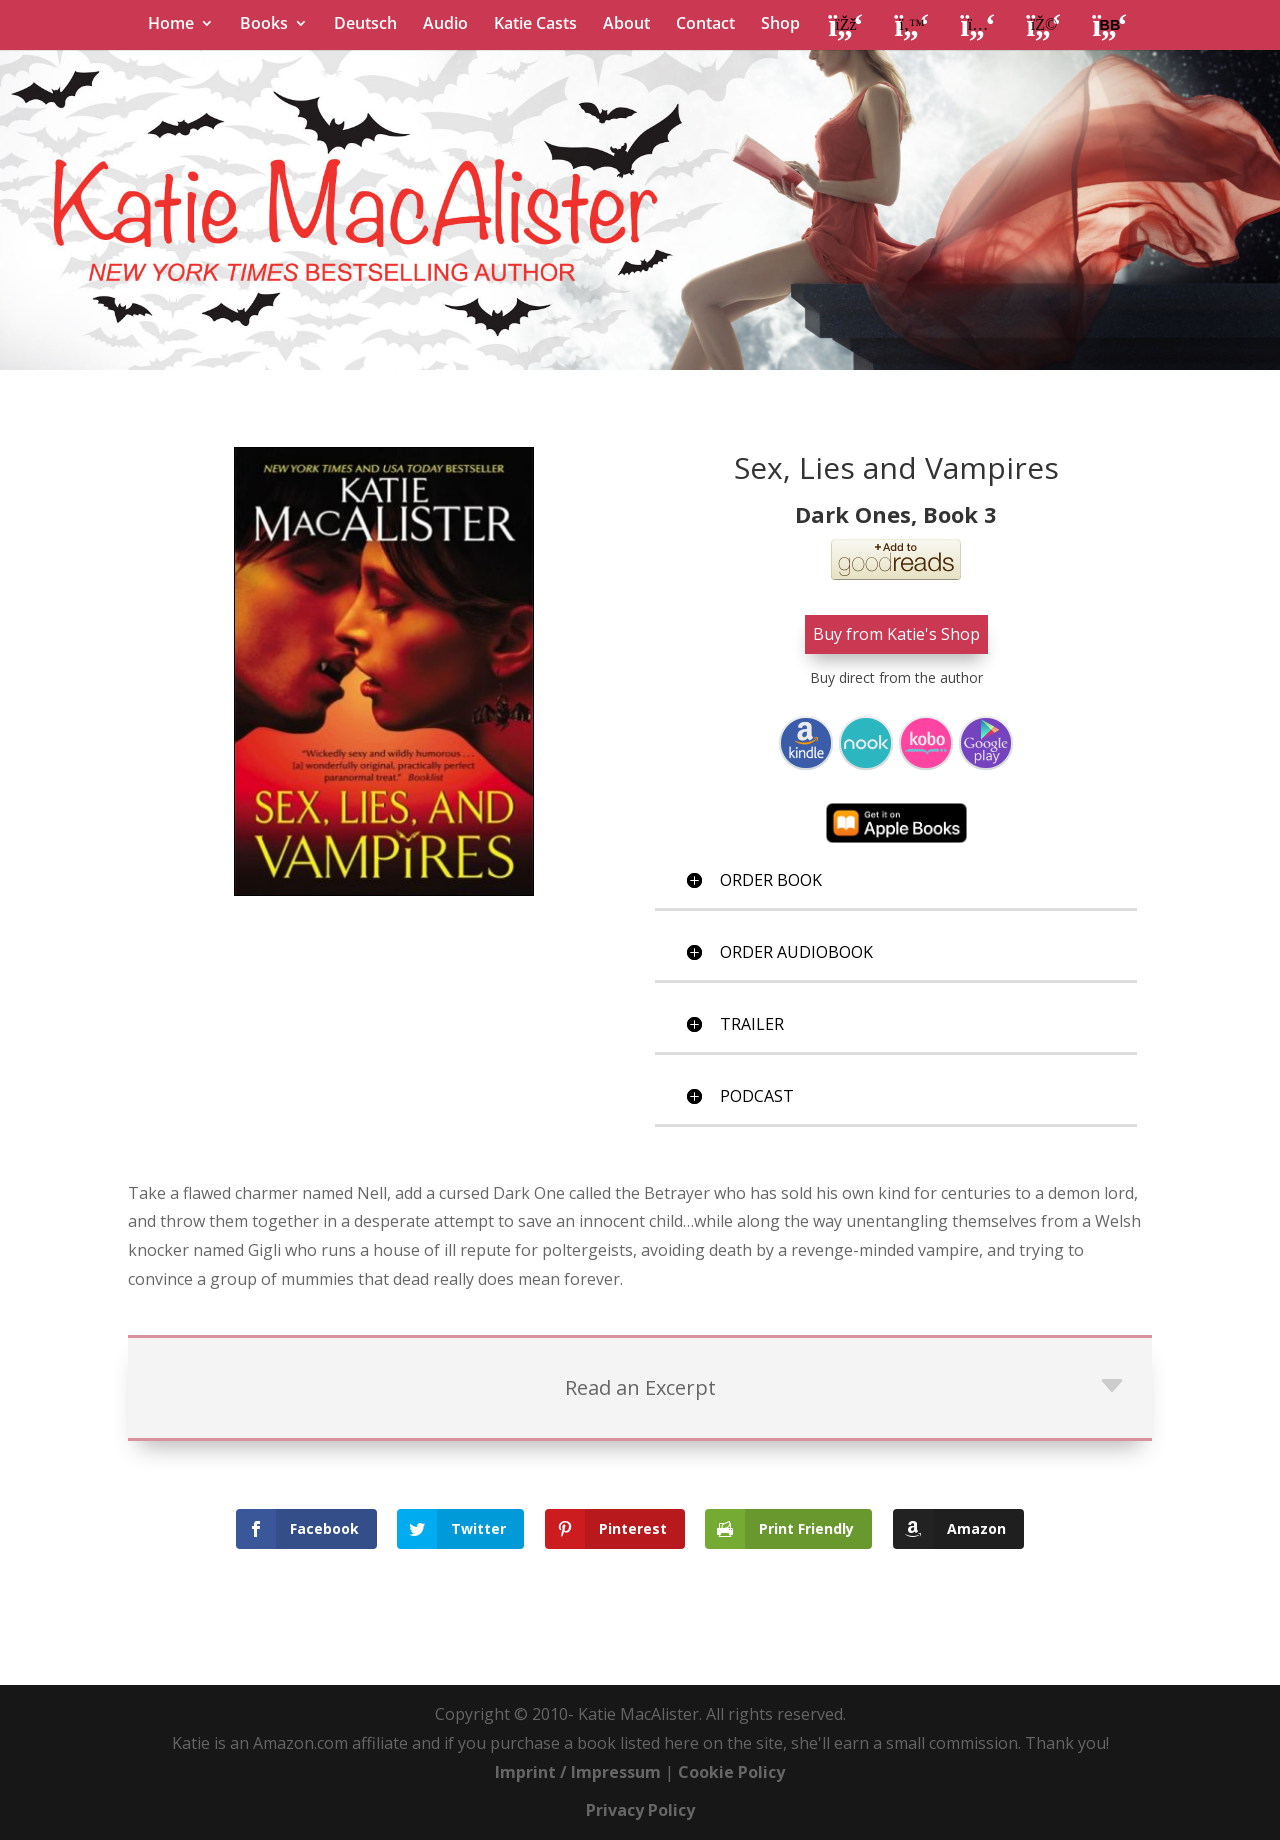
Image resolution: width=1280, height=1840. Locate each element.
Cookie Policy (731, 1772)
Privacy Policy (640, 1810)
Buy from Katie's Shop (896, 634)
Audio (445, 25)
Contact (705, 25)
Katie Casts (535, 25)
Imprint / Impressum (578, 1772)
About (626, 25)
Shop (780, 25)
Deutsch (365, 25)
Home (171, 25)
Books (264, 25)
